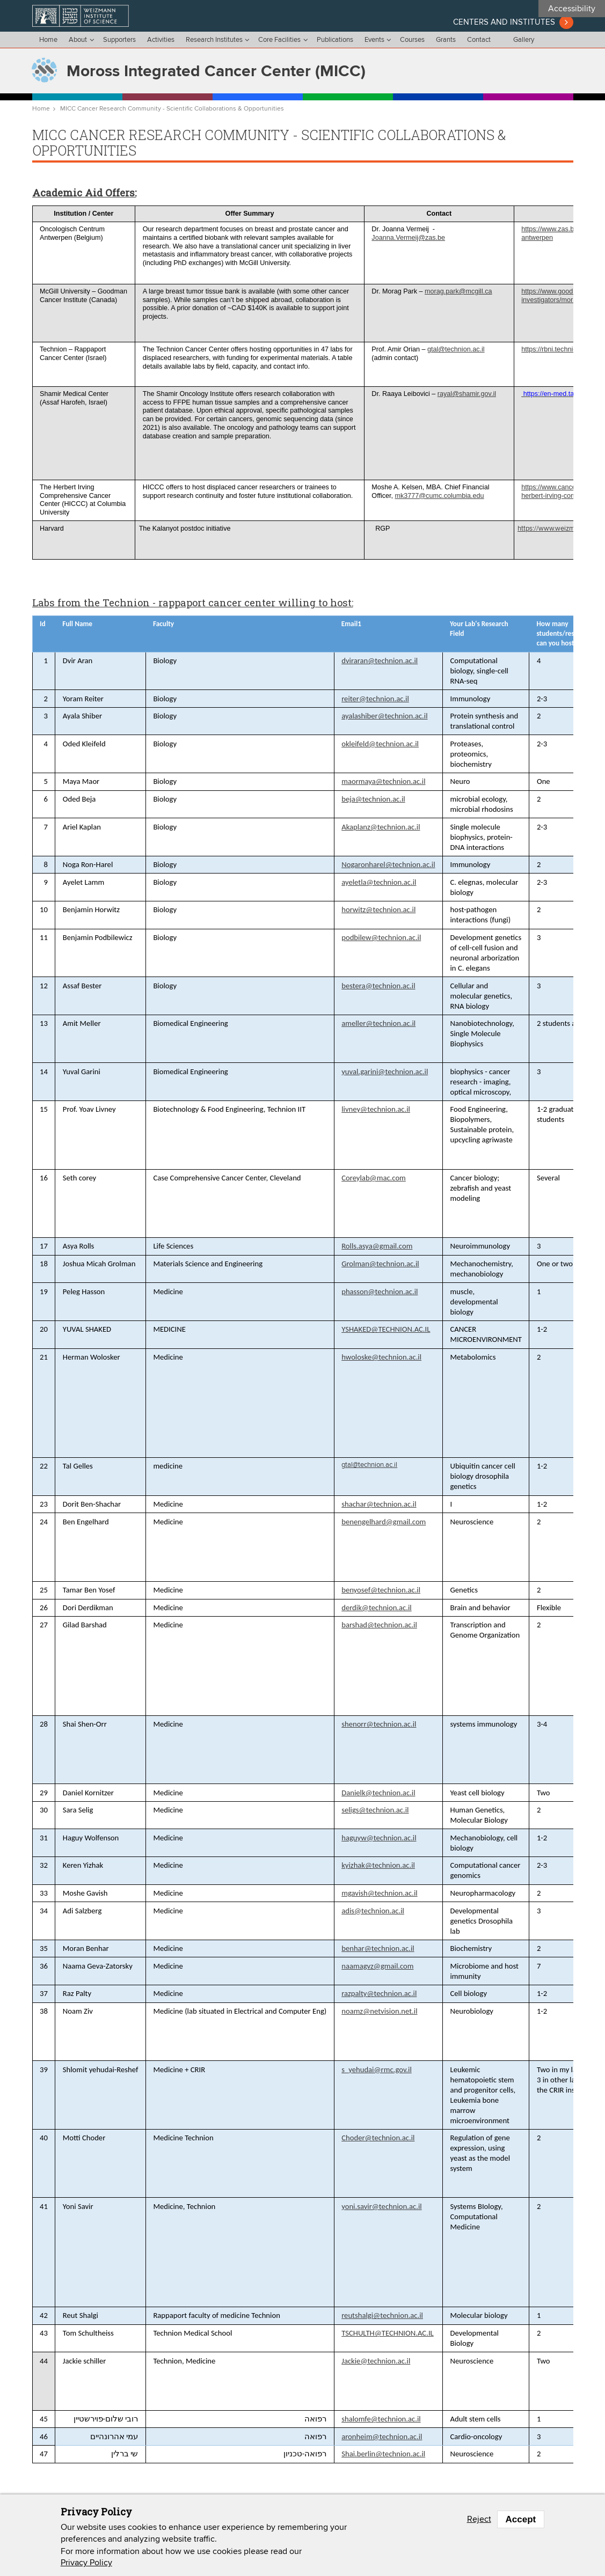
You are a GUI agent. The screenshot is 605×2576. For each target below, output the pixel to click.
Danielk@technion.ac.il (378, 1792)
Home (48, 39)
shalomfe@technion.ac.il (380, 2419)
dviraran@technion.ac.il (379, 660)
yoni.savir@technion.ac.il (381, 2206)
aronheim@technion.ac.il (381, 2436)
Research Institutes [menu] (214, 39)
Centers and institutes (504, 22)
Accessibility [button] (571, 8)
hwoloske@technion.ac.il (381, 1357)
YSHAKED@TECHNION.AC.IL (385, 1329)
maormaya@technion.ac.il (383, 781)
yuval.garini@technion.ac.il (384, 1071)
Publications (335, 39)
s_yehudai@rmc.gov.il (376, 2069)
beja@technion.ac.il (373, 799)
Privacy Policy (86, 2562)
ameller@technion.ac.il (378, 1023)
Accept (521, 2519)
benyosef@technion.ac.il (380, 1590)
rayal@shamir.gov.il (467, 394)
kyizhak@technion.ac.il (378, 1865)
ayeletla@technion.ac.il (378, 882)
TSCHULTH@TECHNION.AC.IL (387, 2333)
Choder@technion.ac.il (377, 2137)
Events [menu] (374, 39)
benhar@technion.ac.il (377, 1948)
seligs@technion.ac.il (375, 1810)
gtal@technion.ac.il (456, 349)
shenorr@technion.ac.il (378, 1724)
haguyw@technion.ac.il (378, 1838)
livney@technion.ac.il (375, 1109)
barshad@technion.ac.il (379, 1625)
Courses (412, 39)
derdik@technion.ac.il (376, 1607)
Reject (479, 2519)
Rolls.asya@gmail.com (376, 1246)
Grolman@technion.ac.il (380, 1263)
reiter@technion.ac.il (375, 698)
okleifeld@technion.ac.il (380, 743)
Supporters (119, 39)
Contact (479, 39)
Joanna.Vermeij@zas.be (408, 237)
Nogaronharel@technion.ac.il (388, 864)
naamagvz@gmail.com (377, 1966)
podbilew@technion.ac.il (381, 937)
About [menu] (78, 39)
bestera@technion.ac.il (378, 985)
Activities (160, 39)
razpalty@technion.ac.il (379, 1993)
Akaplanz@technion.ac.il (380, 827)
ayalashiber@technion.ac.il (384, 716)
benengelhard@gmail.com (383, 1521)
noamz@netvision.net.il (379, 2011)
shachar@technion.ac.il (378, 1504)
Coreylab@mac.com (373, 1178)
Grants (446, 39)
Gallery (523, 39)
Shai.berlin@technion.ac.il (383, 2453)
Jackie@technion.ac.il (375, 2361)
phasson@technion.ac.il (379, 1291)
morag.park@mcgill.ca (458, 291)
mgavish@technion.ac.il (379, 1893)
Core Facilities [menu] (279, 39)
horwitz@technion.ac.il (378, 909)
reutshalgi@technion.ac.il (382, 2315)
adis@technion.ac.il (372, 1911)
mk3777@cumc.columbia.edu (439, 496)
